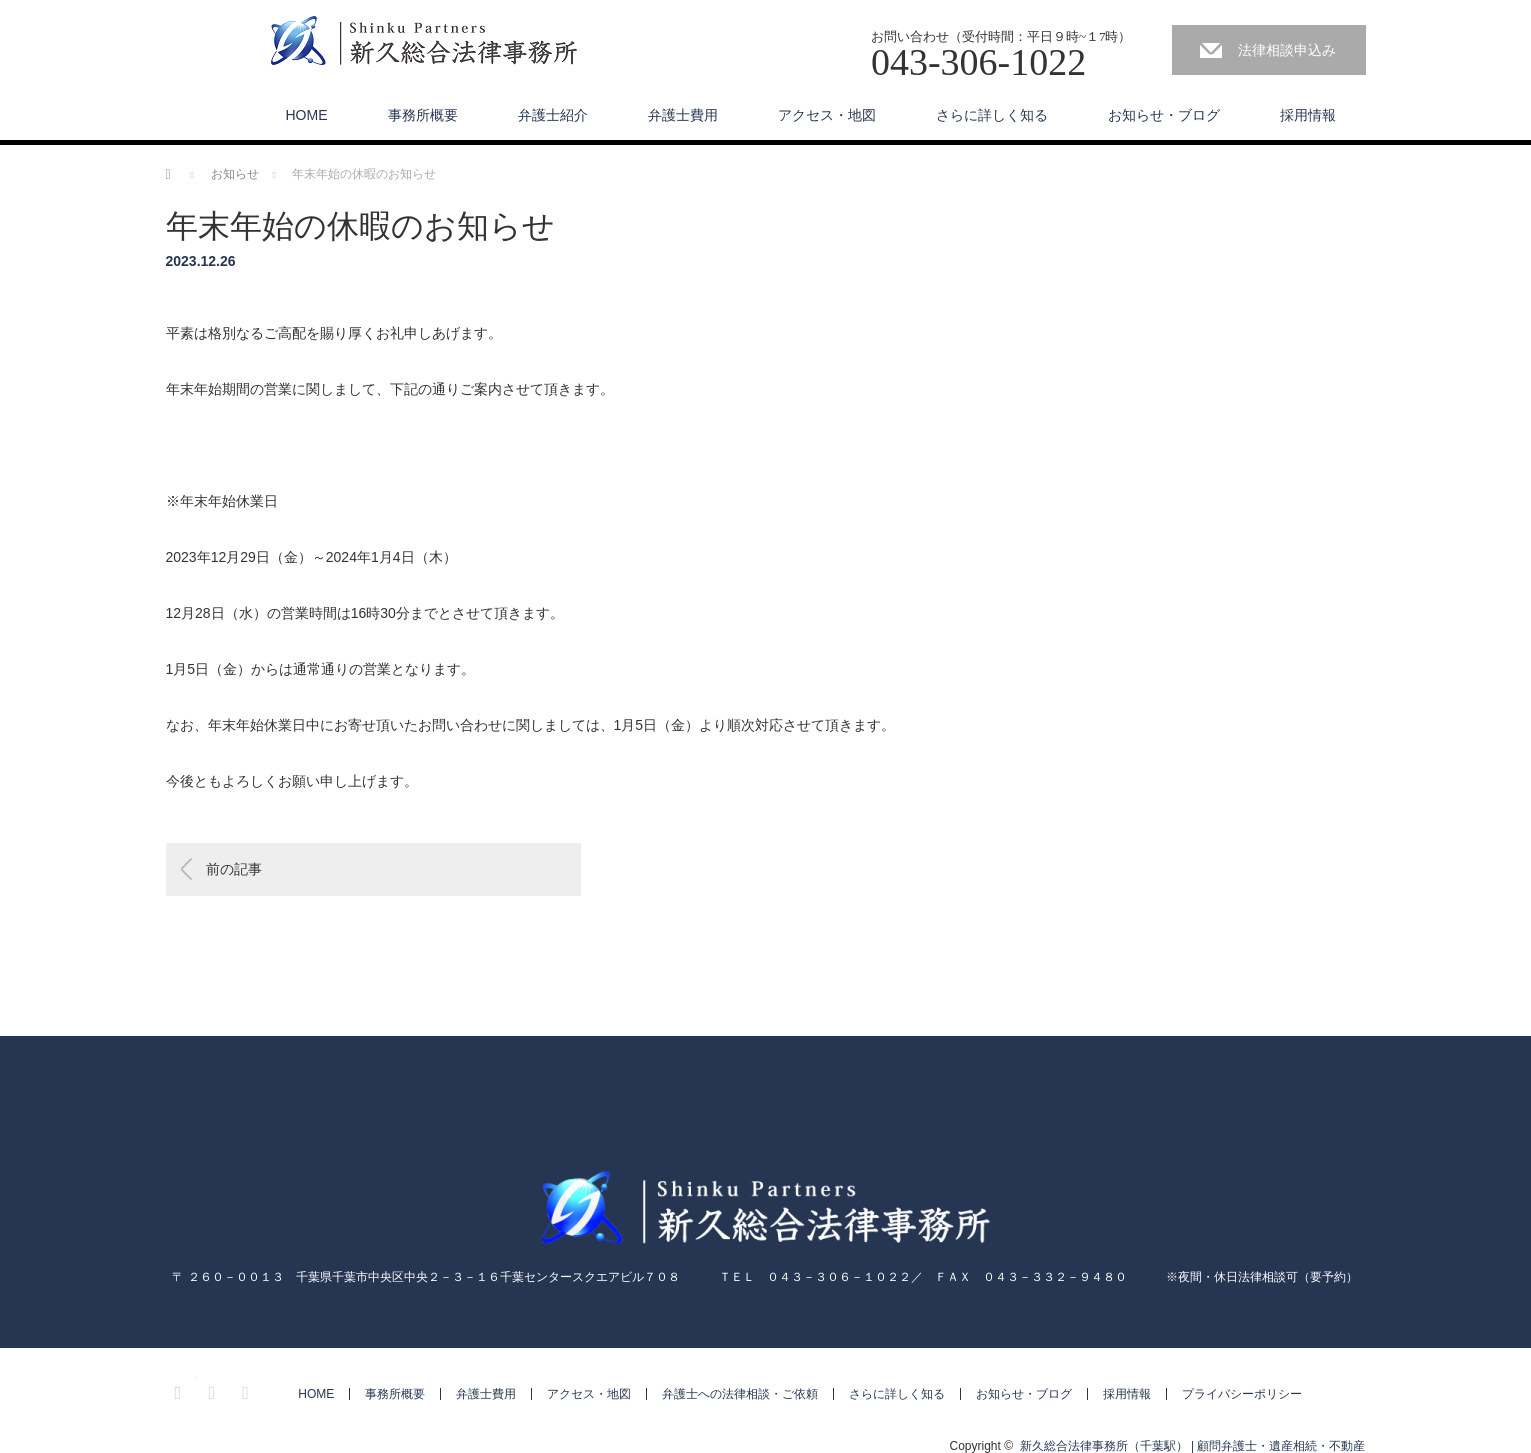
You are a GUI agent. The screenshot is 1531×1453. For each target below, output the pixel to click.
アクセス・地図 (827, 115)
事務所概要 (423, 115)
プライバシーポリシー (1242, 1394)
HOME (307, 115)
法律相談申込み (1287, 50)
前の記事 (234, 869)
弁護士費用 (683, 115)
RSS (248, 1390)
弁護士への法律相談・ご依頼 (740, 1394)
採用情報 (1308, 115)
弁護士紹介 (553, 115)
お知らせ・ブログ (1164, 115)
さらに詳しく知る (992, 115)
